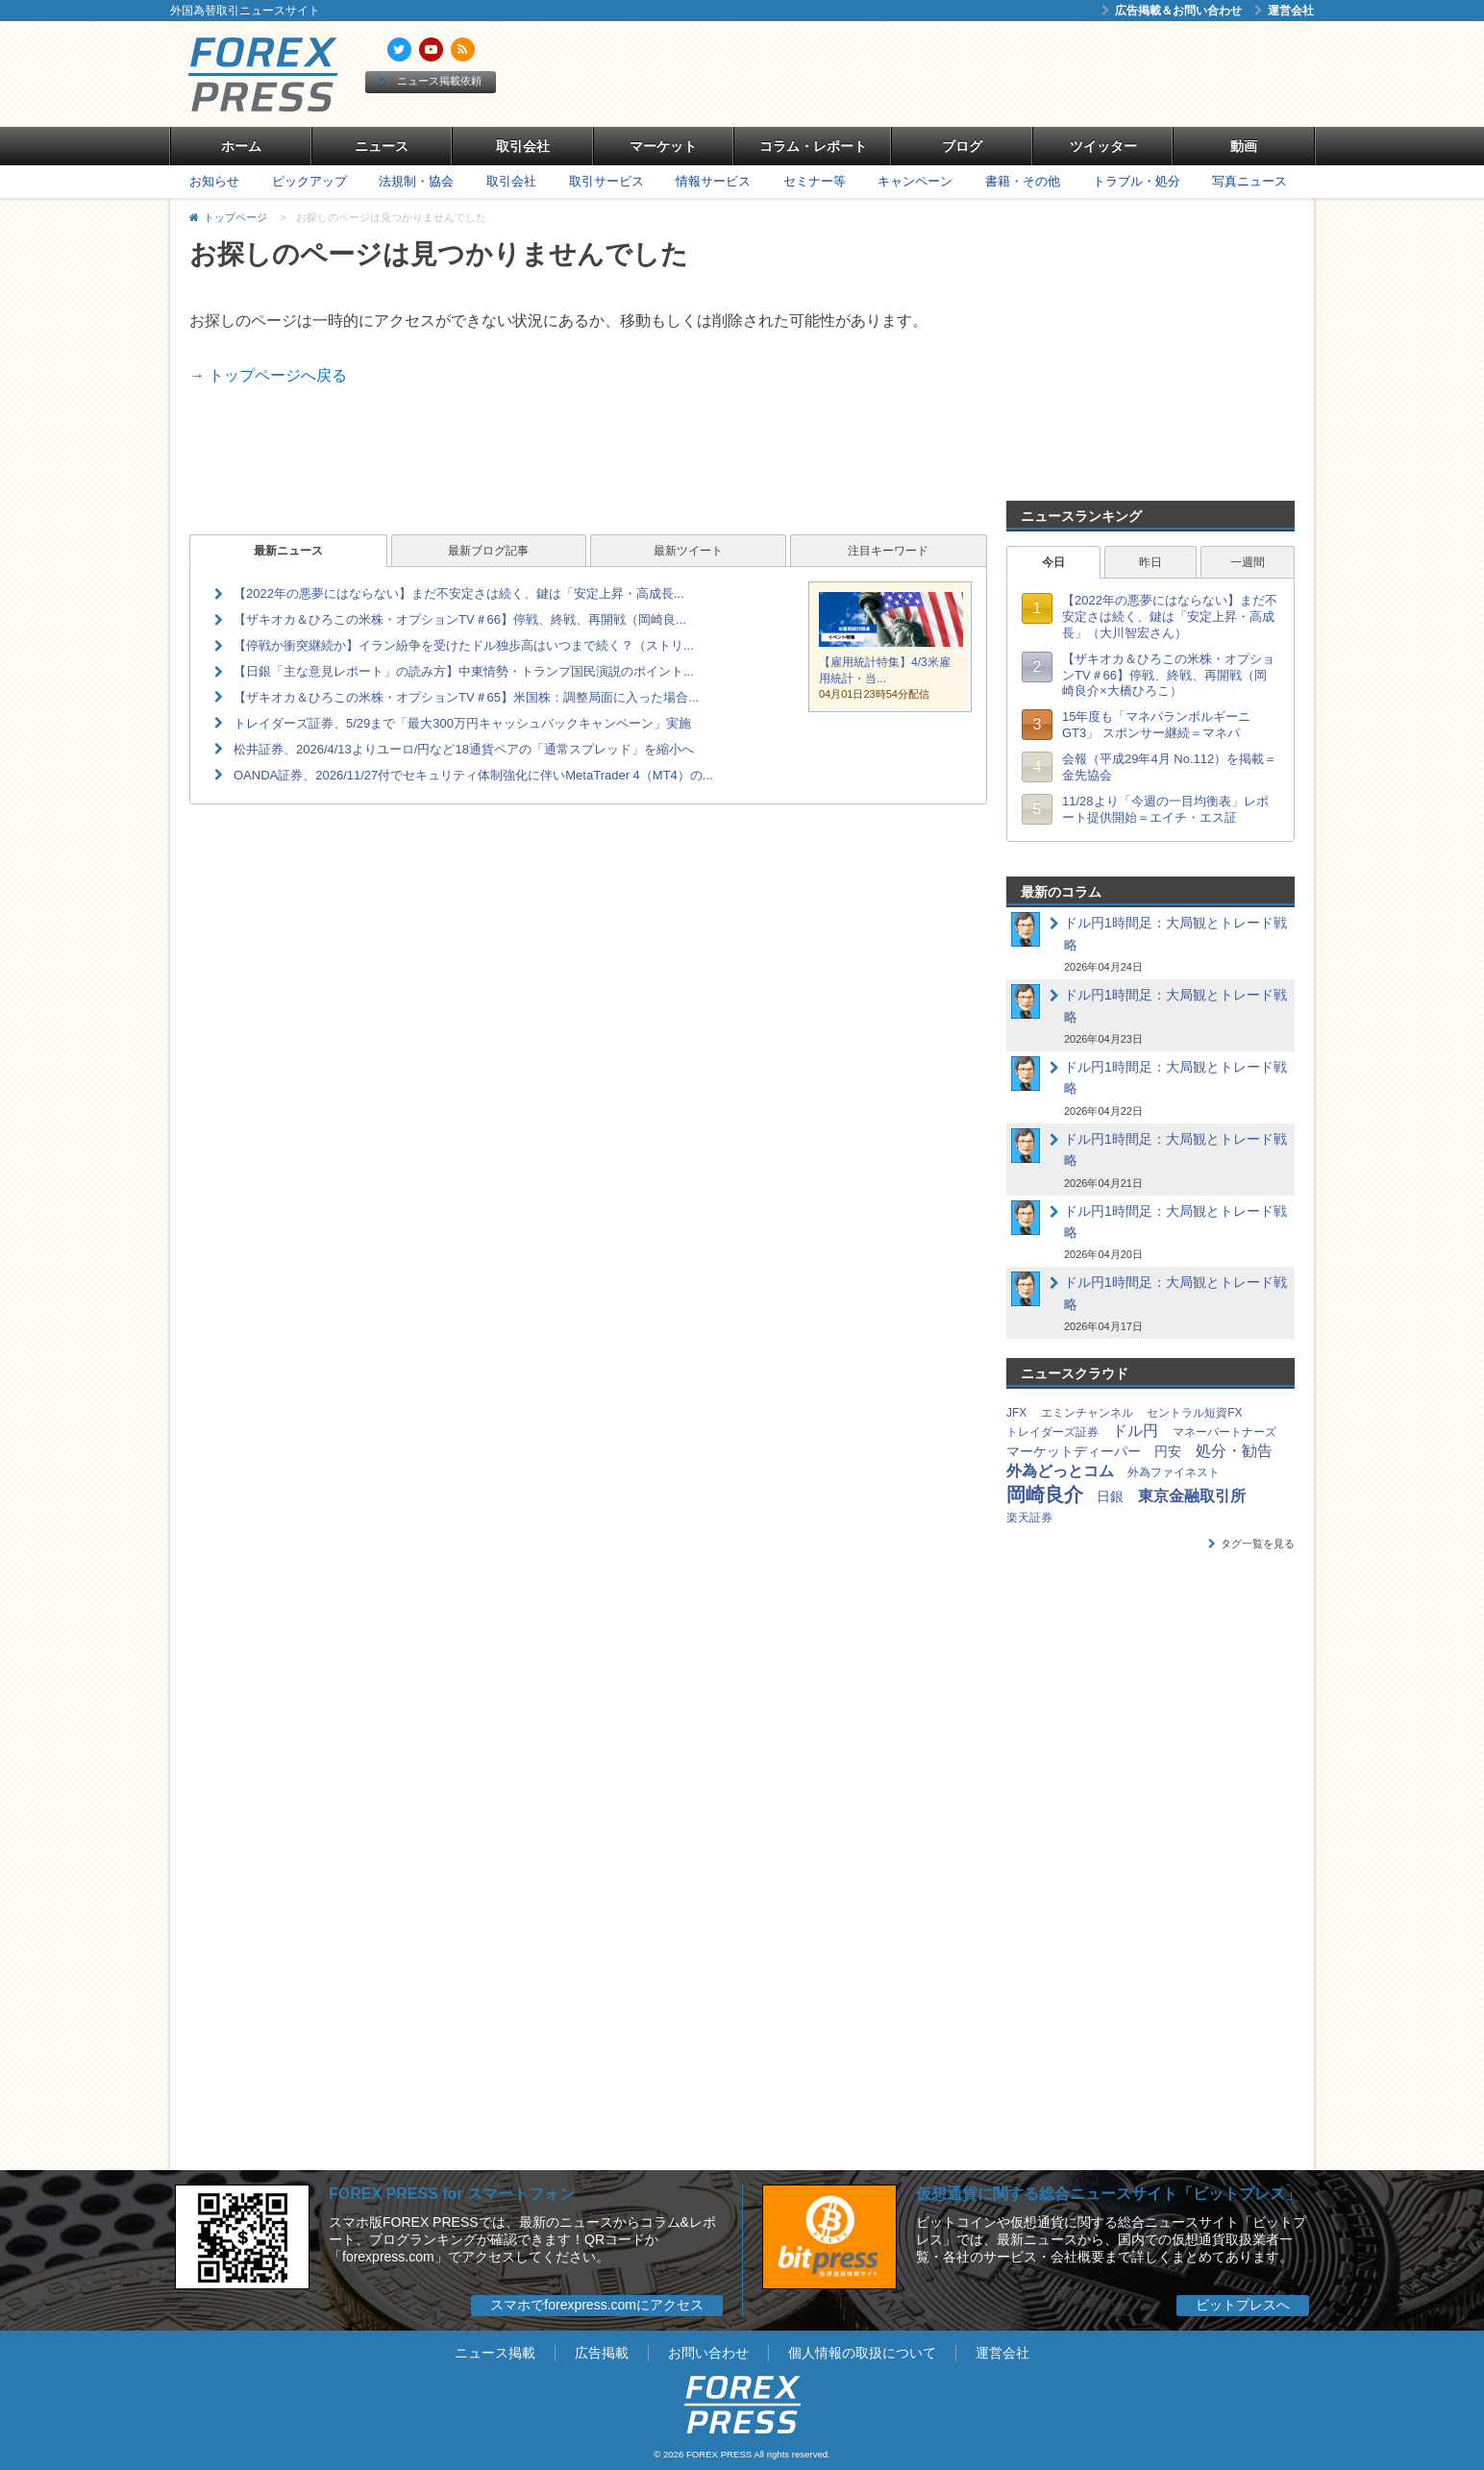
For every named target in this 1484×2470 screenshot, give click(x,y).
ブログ (962, 146)
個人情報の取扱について (862, 2352)
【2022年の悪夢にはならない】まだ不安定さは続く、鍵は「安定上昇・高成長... (459, 593)
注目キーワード (888, 550)
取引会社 (523, 146)
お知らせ (214, 181)
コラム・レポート (813, 146)
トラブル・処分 (1136, 181)
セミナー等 (814, 181)
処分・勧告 (1234, 1451)
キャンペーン (915, 181)
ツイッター (1103, 146)
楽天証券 (1029, 1517)
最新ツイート (688, 550)
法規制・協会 (416, 181)
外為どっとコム (1060, 1471)
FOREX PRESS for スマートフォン (452, 2194)
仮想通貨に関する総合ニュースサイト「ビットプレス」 (1108, 2194)
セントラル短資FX (1194, 1413)
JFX (1016, 1413)
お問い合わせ (708, 2352)
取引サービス (606, 181)
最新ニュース (288, 550)
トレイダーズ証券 (1052, 1432)
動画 (1243, 146)
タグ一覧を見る (1251, 1543)
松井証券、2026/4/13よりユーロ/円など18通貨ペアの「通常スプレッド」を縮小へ (464, 749)
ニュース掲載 (495, 2352)
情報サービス (713, 181)
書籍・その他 (1022, 181)
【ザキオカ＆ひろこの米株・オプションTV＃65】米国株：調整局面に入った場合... (466, 697)
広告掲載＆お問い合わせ (1171, 10)
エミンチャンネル (1087, 1413)
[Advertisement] (963, 74)
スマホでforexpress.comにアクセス (597, 2304)
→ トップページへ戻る (268, 375)
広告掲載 (602, 2352)
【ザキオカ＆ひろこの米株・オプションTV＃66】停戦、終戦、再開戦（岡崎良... (460, 619)
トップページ (235, 217)
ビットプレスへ (1243, 2304)
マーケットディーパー (1073, 1451)
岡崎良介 (1044, 1494)
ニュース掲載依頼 (431, 80)
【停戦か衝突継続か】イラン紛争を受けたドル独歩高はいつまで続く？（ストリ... (464, 645)
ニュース (381, 146)
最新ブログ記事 (488, 550)
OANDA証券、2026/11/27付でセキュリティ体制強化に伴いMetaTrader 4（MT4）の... (473, 775)
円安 (1167, 1451)
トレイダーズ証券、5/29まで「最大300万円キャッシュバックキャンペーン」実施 (462, 723)
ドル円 (1135, 1430)
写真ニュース (1249, 181)
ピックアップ (309, 181)
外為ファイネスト (1173, 1472)
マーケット (663, 146)
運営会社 (1284, 10)
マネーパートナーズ (1224, 1432)
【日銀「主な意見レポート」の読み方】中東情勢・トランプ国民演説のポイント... (464, 671)
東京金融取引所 (1192, 1496)
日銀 (1110, 1496)
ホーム (241, 146)
